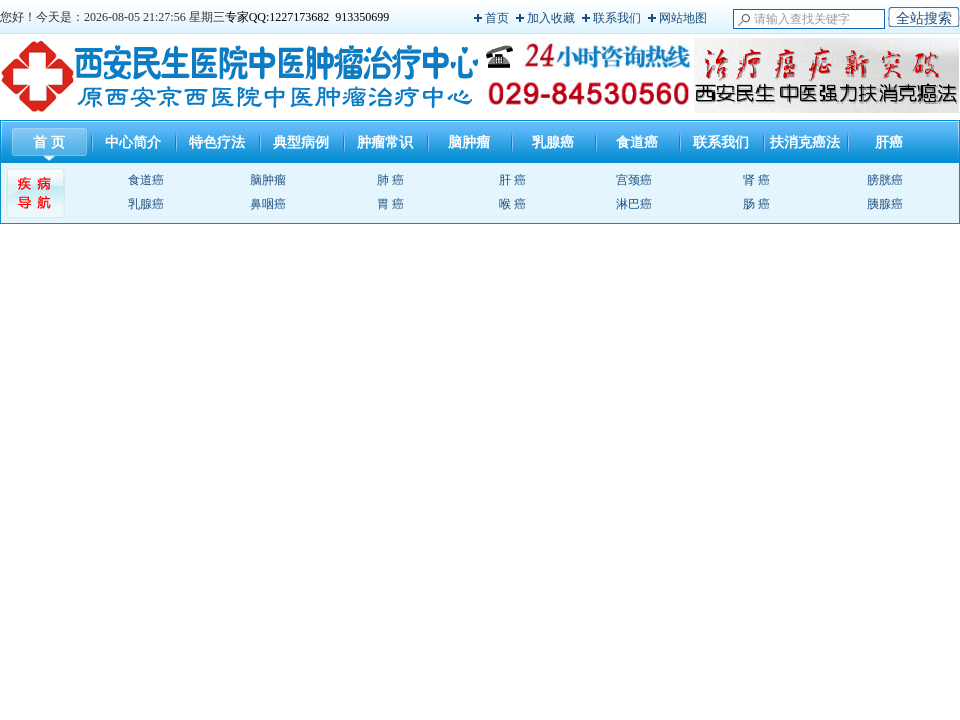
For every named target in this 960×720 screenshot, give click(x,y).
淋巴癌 (634, 204)
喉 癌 (512, 204)
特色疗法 (217, 142)
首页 (497, 18)
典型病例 (301, 142)
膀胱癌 (885, 180)
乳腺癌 (553, 142)
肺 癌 (390, 180)
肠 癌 (756, 204)
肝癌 (889, 142)
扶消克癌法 (805, 142)
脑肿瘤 (469, 142)
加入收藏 (551, 18)
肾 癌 (756, 180)
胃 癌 (390, 204)
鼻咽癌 (268, 204)
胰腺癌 (885, 204)
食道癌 (637, 142)
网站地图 (683, 18)
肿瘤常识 (385, 142)
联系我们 (617, 18)
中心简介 (133, 142)
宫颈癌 (634, 180)
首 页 (49, 142)
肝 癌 (512, 180)
